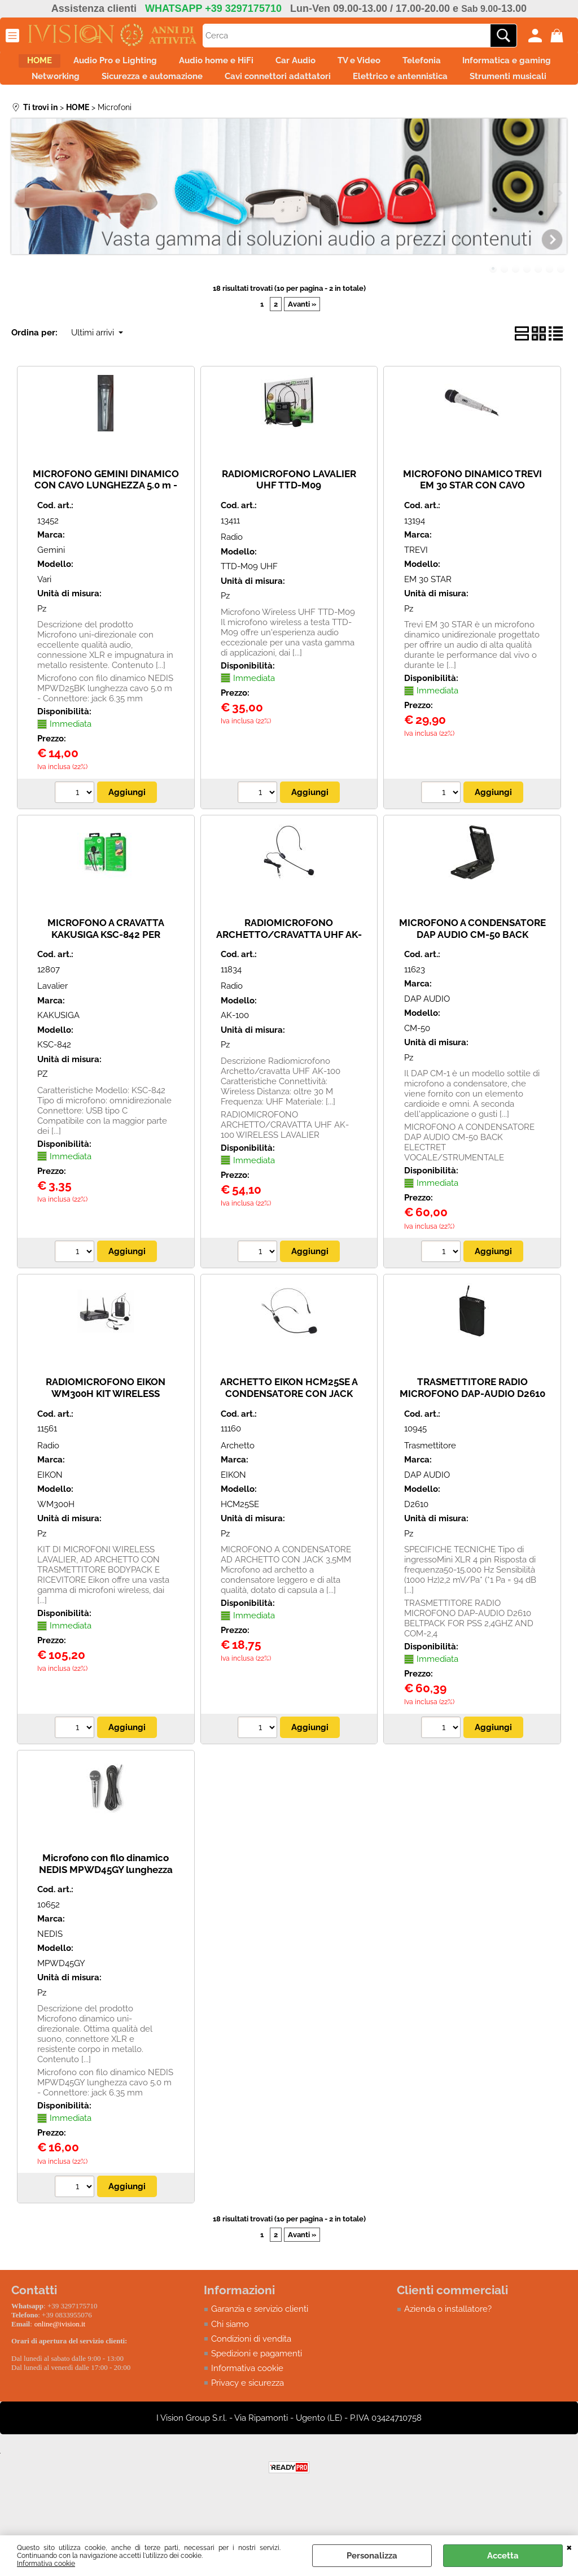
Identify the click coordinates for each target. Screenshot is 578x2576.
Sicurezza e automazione (321, 88)
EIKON (50, 1514)
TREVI (416, 589)
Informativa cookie (46, 2564)
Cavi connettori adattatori (459, 88)
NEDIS (50, 1974)
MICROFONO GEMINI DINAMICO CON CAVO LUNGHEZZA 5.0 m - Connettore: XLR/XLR (106, 525)
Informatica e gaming (111, 88)
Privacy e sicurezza (247, 2424)
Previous (18, 232)
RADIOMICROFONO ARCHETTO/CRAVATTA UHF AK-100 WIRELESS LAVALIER (289, 974)
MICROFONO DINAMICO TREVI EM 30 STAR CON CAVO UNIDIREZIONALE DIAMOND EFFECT (472, 531)
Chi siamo (230, 2364)
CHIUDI (569, 2546)
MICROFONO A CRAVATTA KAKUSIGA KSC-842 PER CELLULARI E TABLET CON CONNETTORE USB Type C (106, 980)
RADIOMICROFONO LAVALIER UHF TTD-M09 (289, 519)
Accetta (503, 2556)
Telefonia (507, 64)
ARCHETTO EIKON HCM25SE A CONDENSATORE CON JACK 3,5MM (289, 1433)
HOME (64, 64)
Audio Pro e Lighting (153, 64)
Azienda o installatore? (448, 2349)
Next (559, 232)
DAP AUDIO (427, 1039)
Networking (213, 88)
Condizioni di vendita (251, 2379)
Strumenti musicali (353, 112)
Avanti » (302, 344)
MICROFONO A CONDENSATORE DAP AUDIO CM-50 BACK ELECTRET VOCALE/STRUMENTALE (472, 980)
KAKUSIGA (58, 1055)
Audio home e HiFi (266, 64)
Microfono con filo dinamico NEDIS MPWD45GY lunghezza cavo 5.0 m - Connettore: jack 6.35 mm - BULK (105, 1915)
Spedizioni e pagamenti (256, 2394)
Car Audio (357, 64)
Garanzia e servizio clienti (259, 2349)
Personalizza (372, 2556)
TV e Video (432, 64)
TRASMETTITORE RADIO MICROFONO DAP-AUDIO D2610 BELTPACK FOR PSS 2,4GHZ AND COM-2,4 (472, 1439)
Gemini (51, 589)
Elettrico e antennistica (233, 112)
